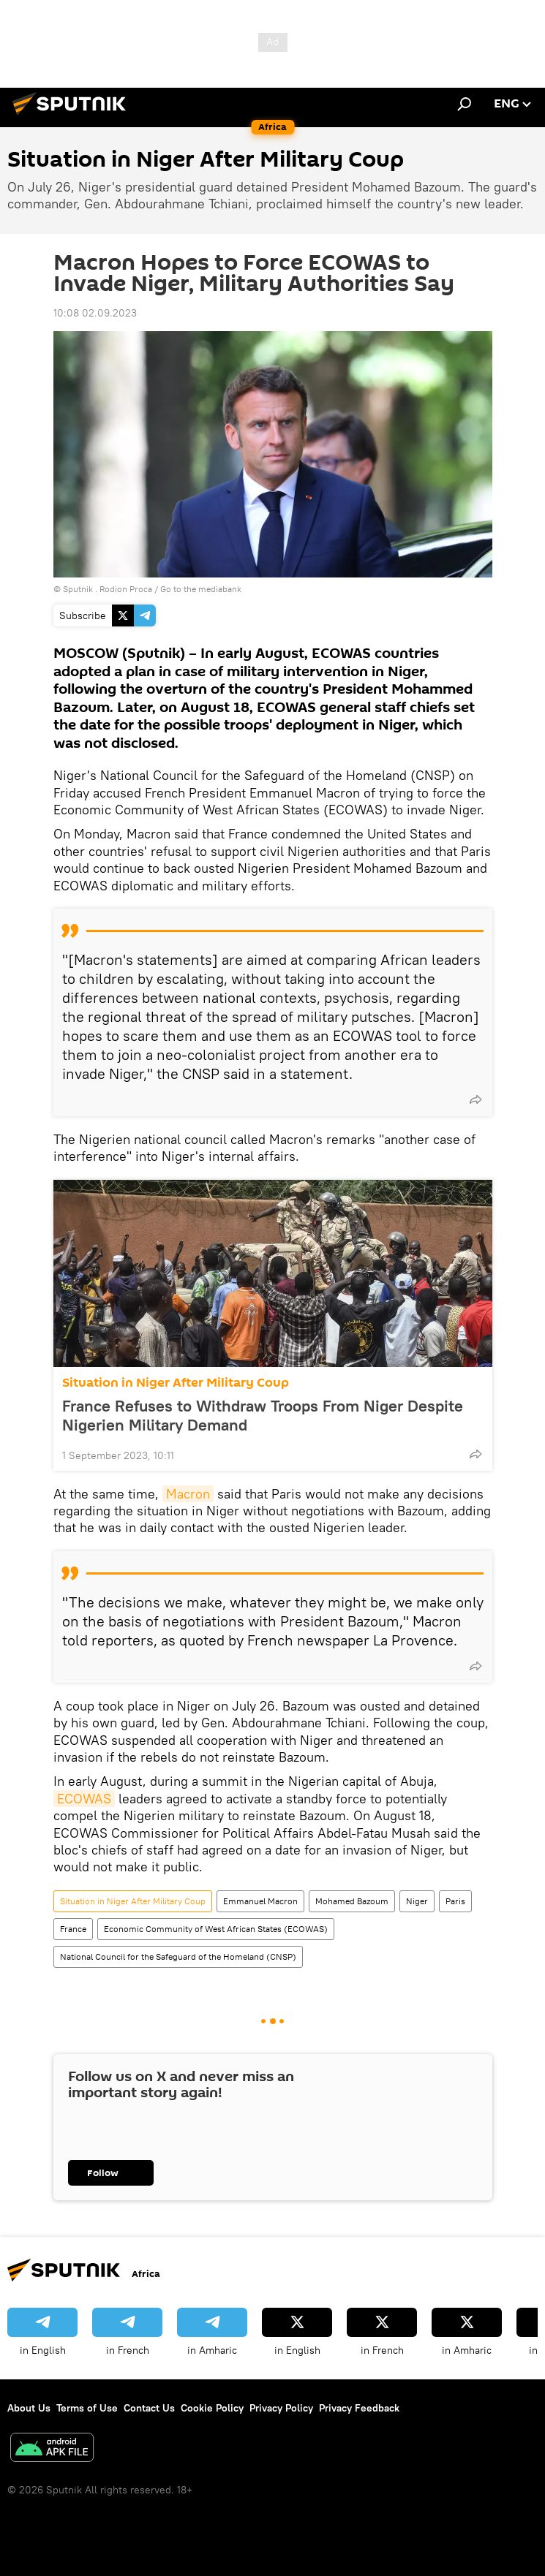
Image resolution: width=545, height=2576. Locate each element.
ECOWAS (84, 1798)
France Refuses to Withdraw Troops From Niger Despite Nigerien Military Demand (262, 1415)
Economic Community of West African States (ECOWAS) (216, 1928)
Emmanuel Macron (260, 1900)
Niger (417, 1900)
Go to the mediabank (200, 588)
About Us (28, 2407)
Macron (188, 1493)
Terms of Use (87, 2407)
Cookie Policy (212, 2407)
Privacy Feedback (359, 2407)
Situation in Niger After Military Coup (175, 1383)
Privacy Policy (281, 2407)
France (73, 1928)
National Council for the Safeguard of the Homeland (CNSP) (178, 1956)
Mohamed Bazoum (351, 1900)
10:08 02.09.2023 (95, 312)
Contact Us (149, 2407)
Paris (455, 1900)
